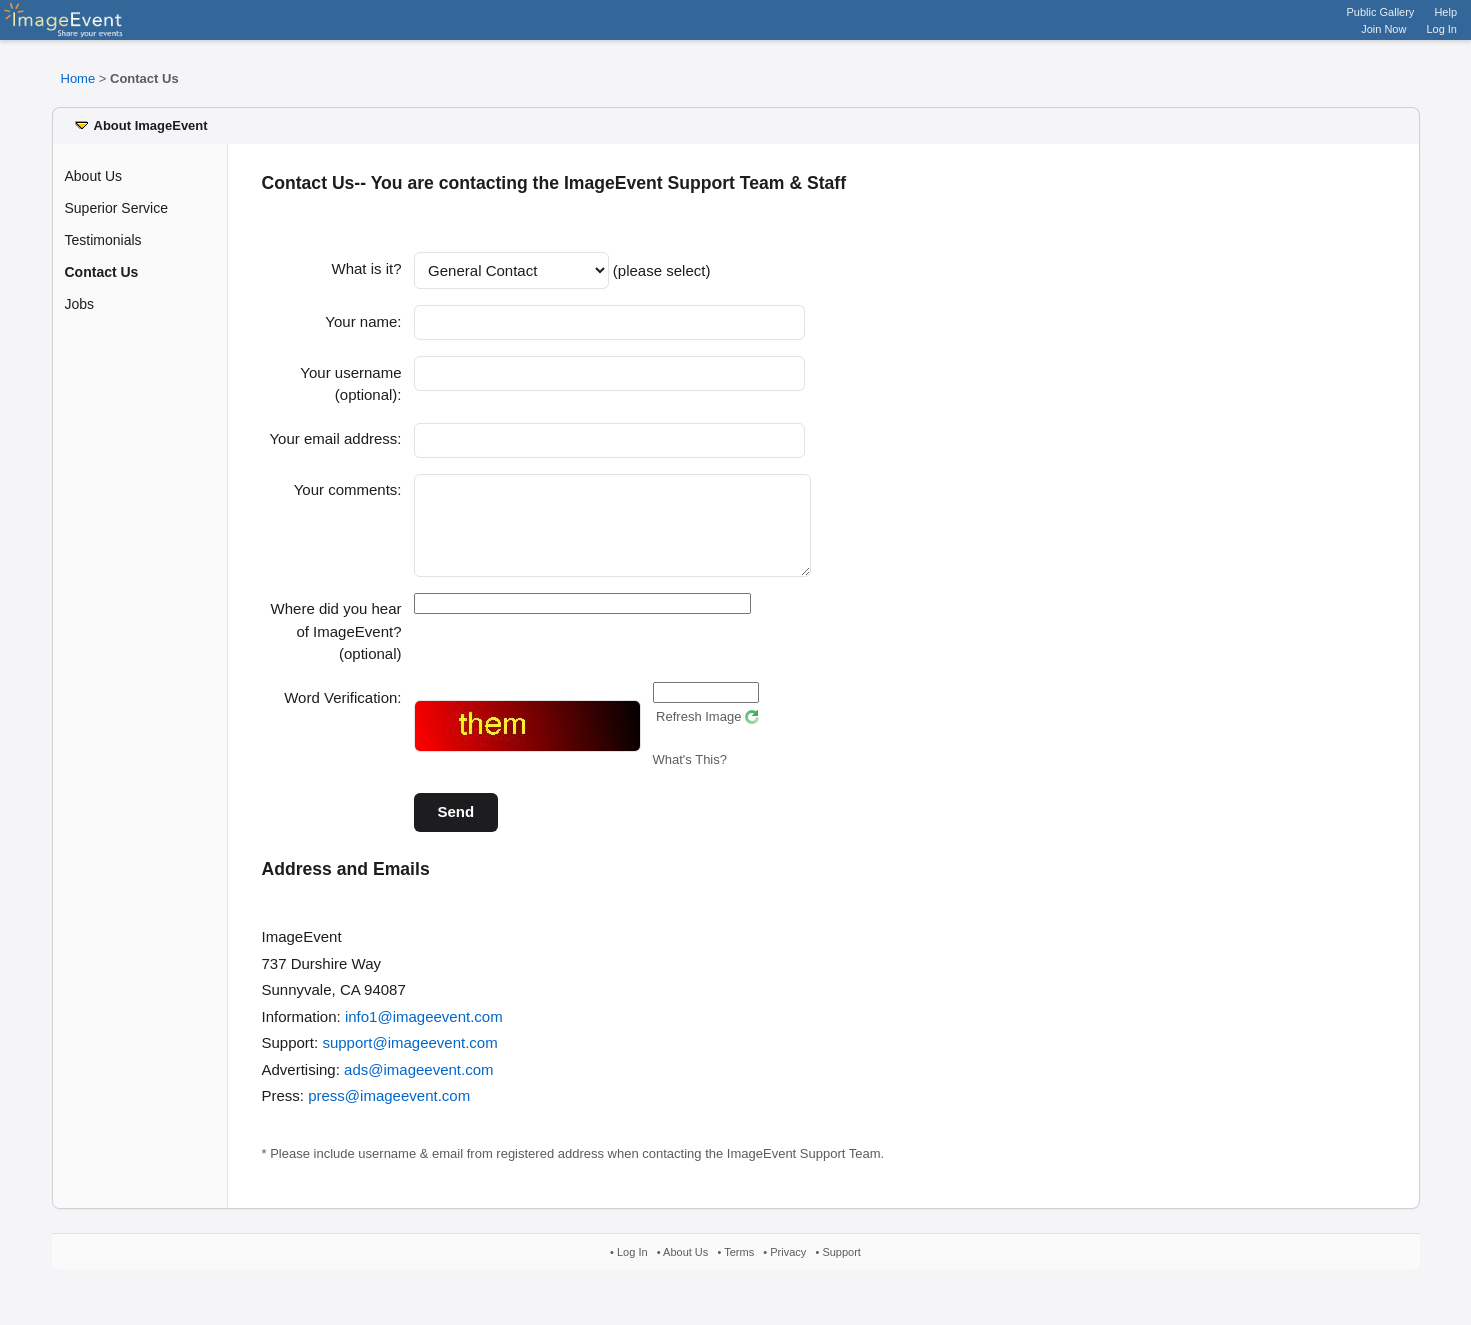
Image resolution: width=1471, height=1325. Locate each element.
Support (841, 1267)
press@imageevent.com (389, 1110)
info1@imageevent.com (424, 1031)
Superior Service (117, 208)
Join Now (1383, 29)
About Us (94, 176)
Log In (1441, 29)
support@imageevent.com (409, 1057)
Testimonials (103, 240)
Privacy (788, 1267)
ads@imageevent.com (418, 1084)
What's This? (690, 774)
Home (78, 78)
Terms (739, 1267)
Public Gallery (1381, 12)
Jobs (80, 304)
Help (1445, 12)
